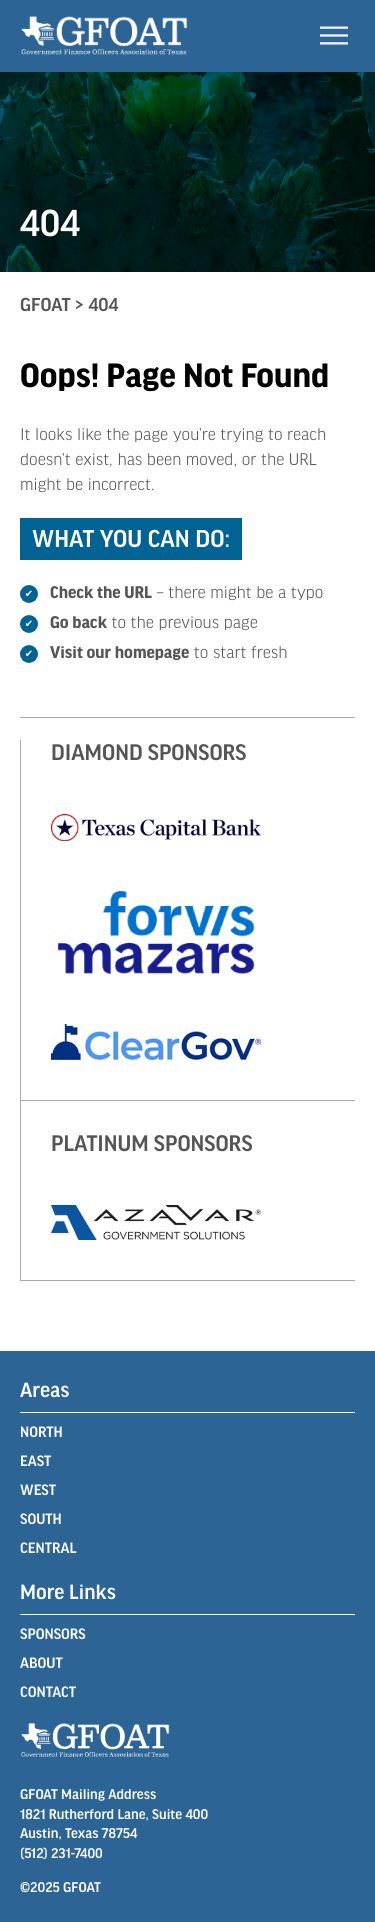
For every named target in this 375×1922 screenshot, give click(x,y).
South (41, 1519)
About (41, 1663)
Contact (48, 1692)
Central (48, 1548)
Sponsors (53, 1634)
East (35, 1461)
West (38, 1490)
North (41, 1432)
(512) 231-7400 (61, 1852)
